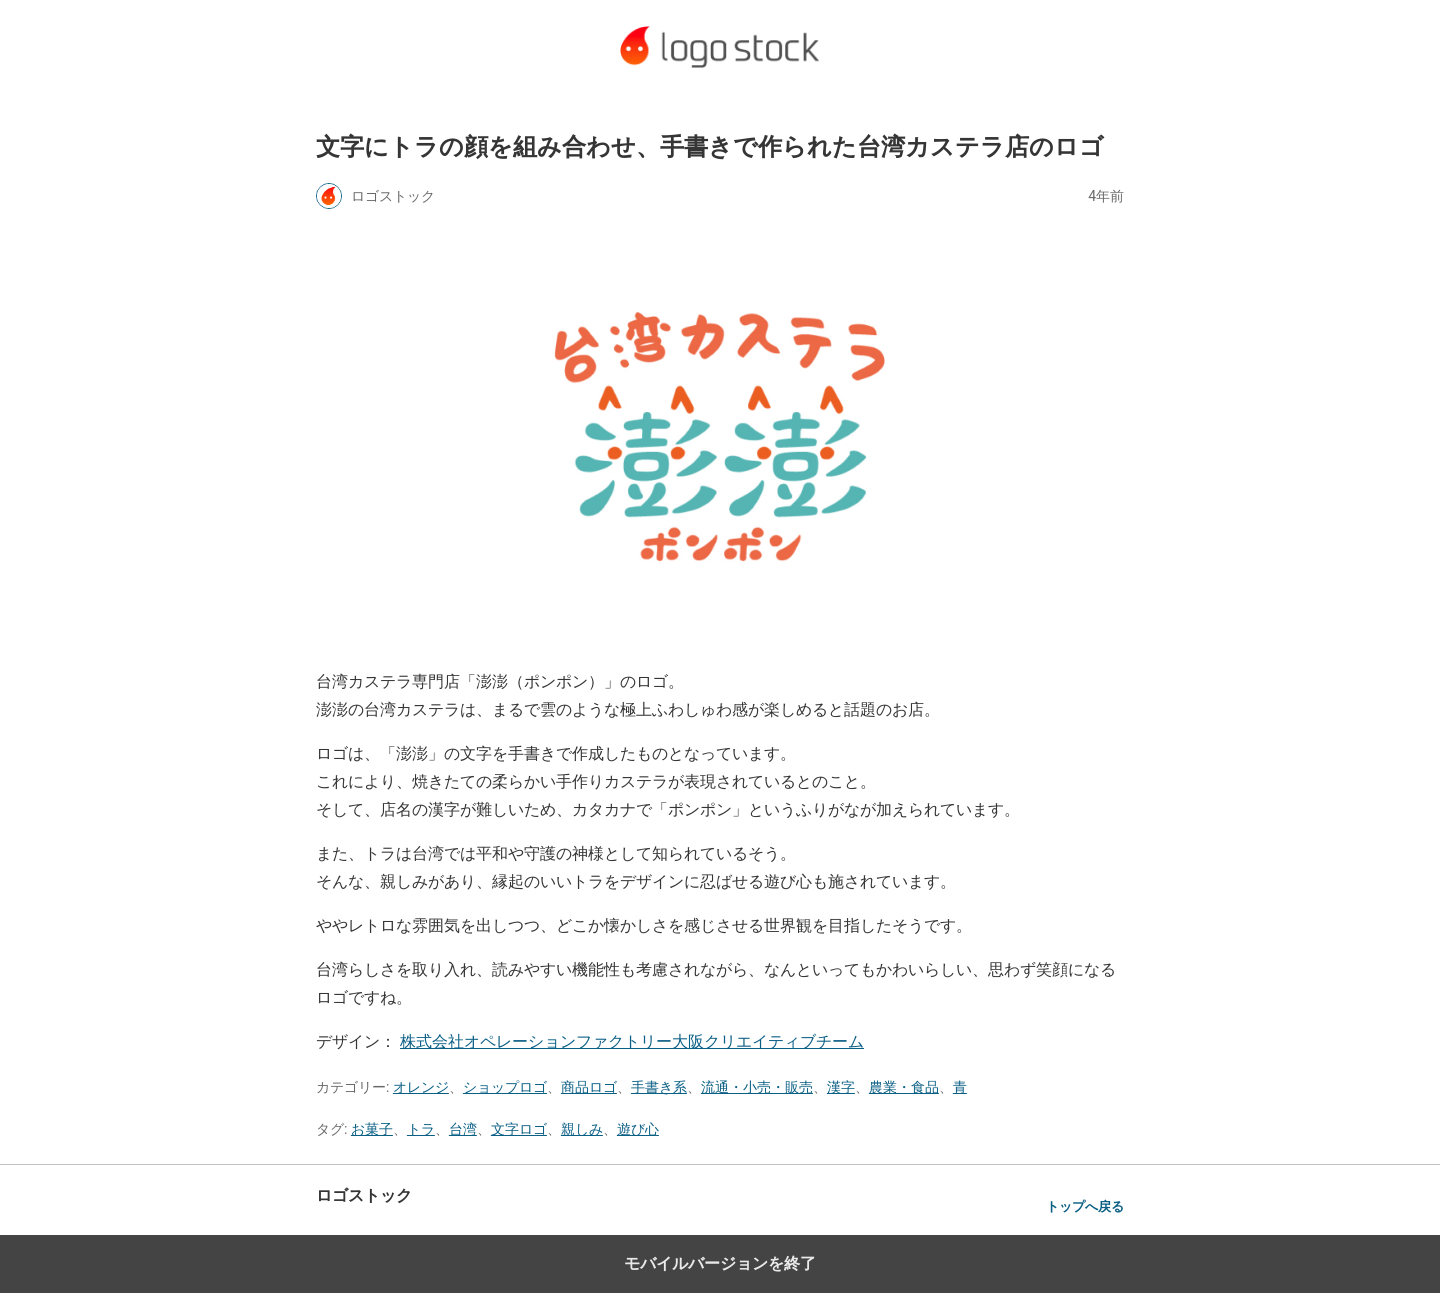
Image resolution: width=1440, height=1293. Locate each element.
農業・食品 (904, 1087)
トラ (421, 1129)
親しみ (582, 1129)
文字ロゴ (519, 1129)
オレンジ (421, 1087)
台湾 (463, 1129)
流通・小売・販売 (757, 1087)
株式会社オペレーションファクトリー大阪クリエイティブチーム (632, 1041)
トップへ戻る (1085, 1206)
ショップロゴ (505, 1087)
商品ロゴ (589, 1087)
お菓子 (372, 1129)
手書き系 (659, 1087)
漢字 (841, 1087)
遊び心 (638, 1129)
